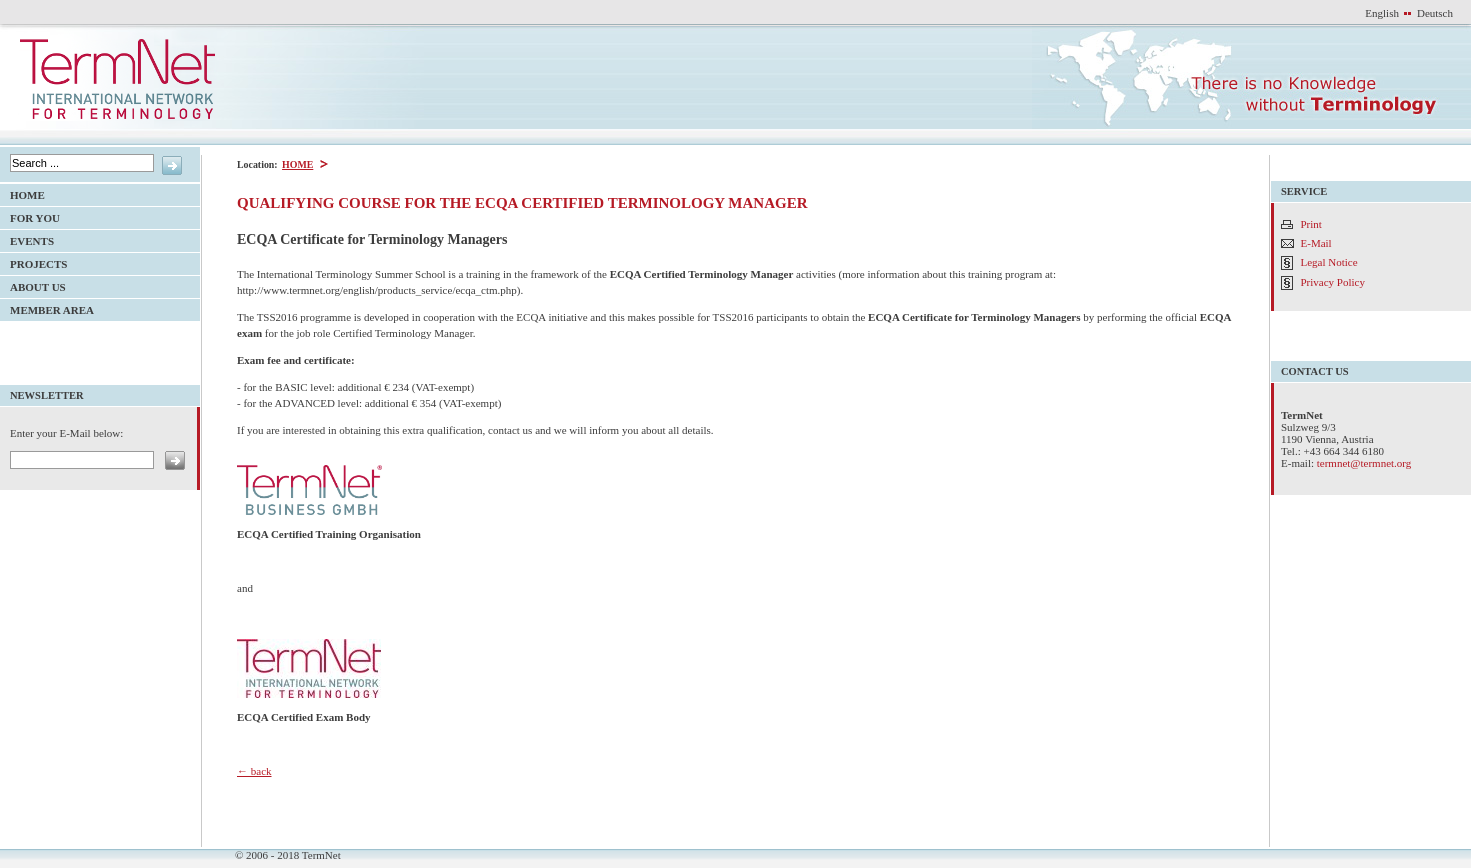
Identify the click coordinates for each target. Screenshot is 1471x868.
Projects (33, 261)
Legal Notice (1329, 262)
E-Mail (1316, 243)
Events (27, 238)
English (1382, 13)
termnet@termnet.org (1364, 463)
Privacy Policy (1333, 282)
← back (254, 771)
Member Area (47, 307)
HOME (296, 164)
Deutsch (1435, 13)
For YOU (30, 215)
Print (1311, 224)
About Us (33, 284)
